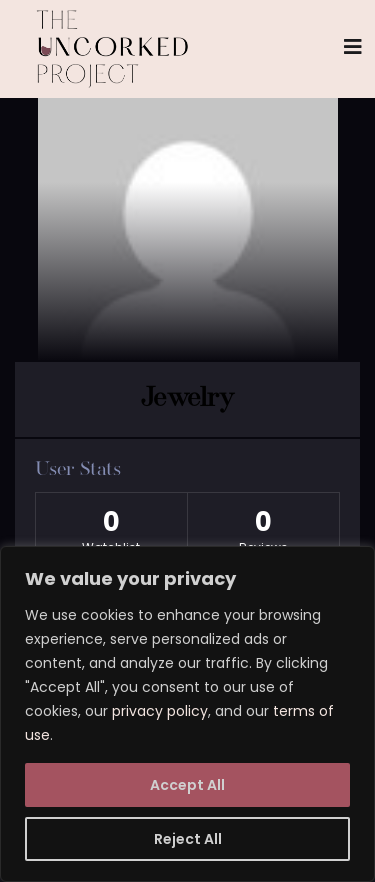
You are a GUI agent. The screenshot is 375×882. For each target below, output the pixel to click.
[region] (187, 714)
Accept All (187, 785)
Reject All (188, 839)
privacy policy (160, 711)
